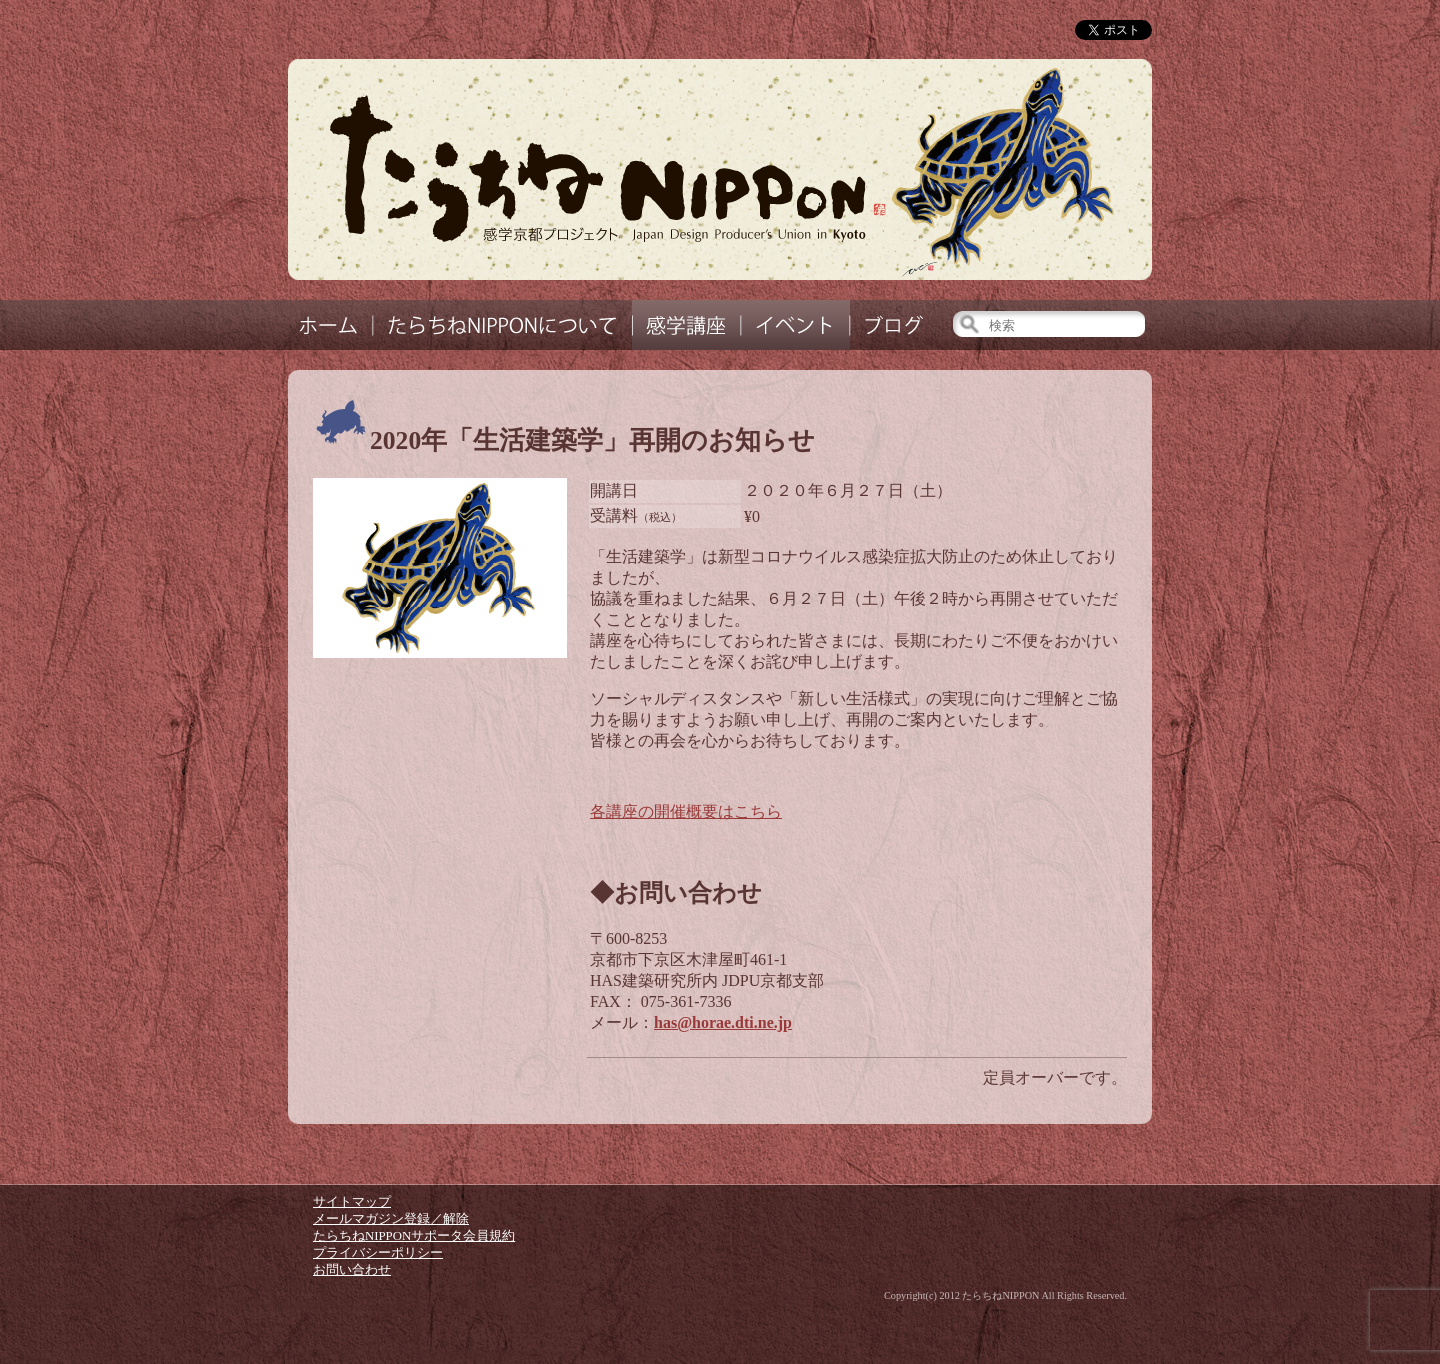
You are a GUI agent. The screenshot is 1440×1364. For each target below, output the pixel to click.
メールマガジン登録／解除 (391, 1219)
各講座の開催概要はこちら (686, 811)
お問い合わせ (352, 1270)
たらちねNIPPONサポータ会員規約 (414, 1236)
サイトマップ (352, 1202)
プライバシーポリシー (378, 1253)
